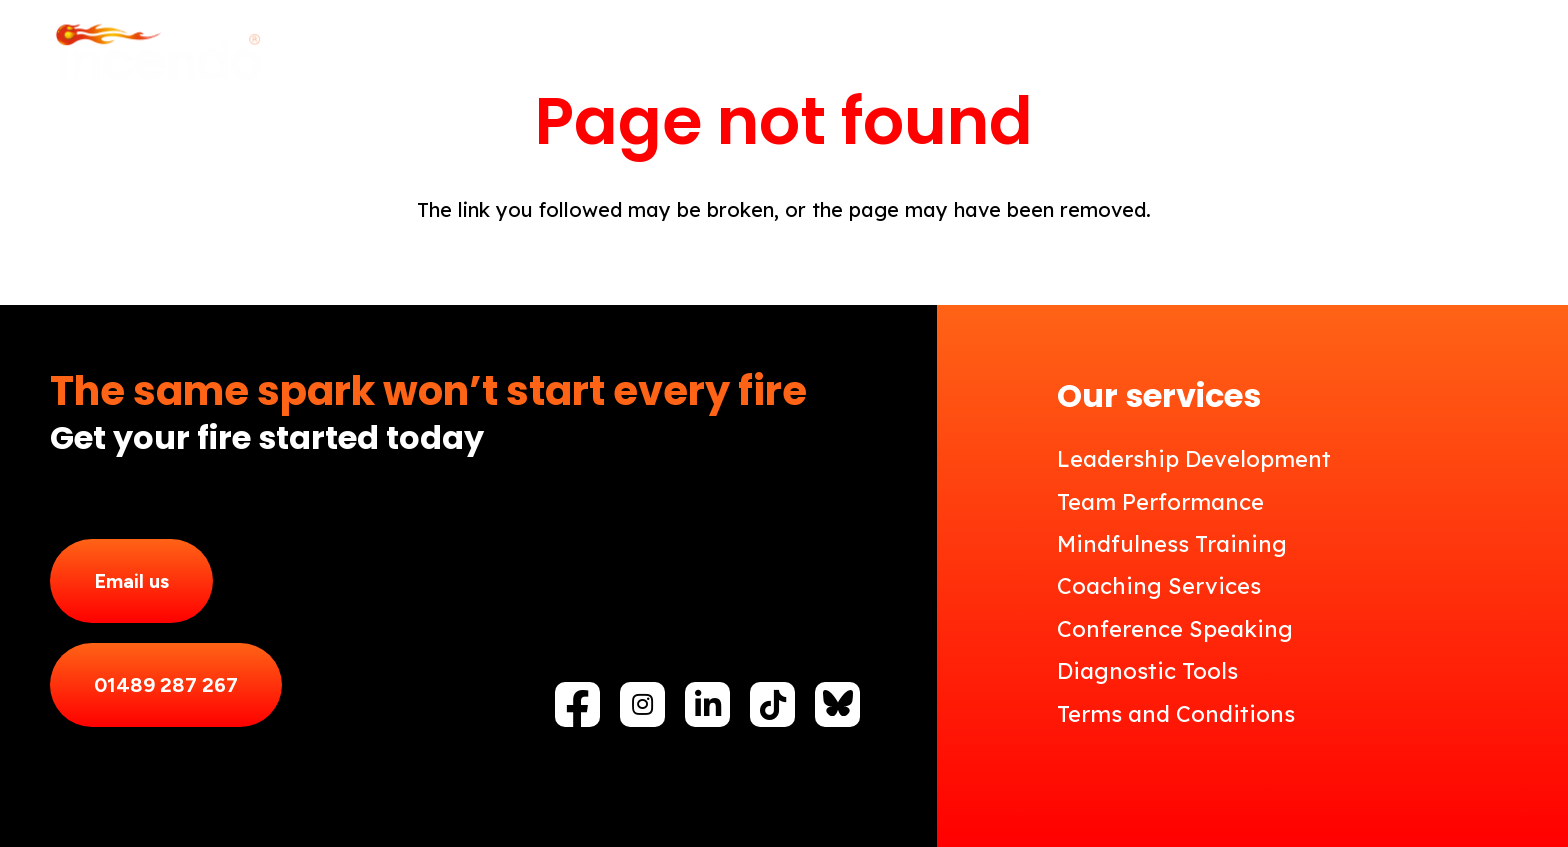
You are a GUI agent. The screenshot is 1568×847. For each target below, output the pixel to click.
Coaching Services (1159, 586)
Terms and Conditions (1176, 714)
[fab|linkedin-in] (708, 705)
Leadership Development (1194, 459)
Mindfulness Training (1172, 544)
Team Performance (1160, 502)
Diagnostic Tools (1147, 671)
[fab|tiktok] (773, 705)
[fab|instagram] (642, 704)
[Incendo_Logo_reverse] (157, 55)
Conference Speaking (1175, 629)
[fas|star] (838, 703)
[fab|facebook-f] (577, 710)
